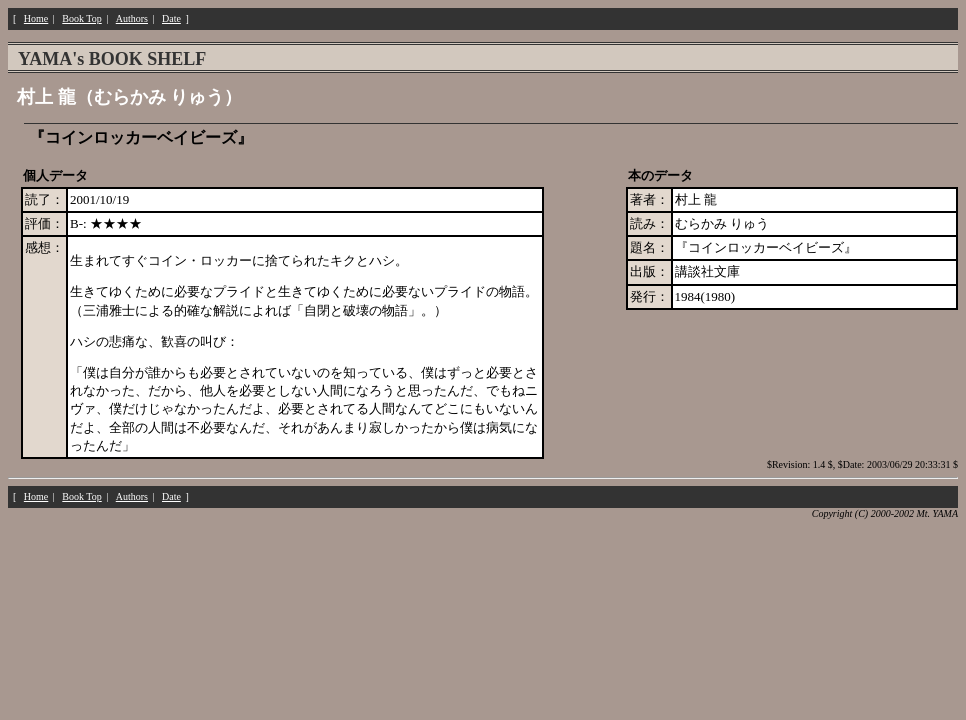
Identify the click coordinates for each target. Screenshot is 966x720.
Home (36, 18)
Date (171, 18)
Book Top (81, 18)
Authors (132, 18)
